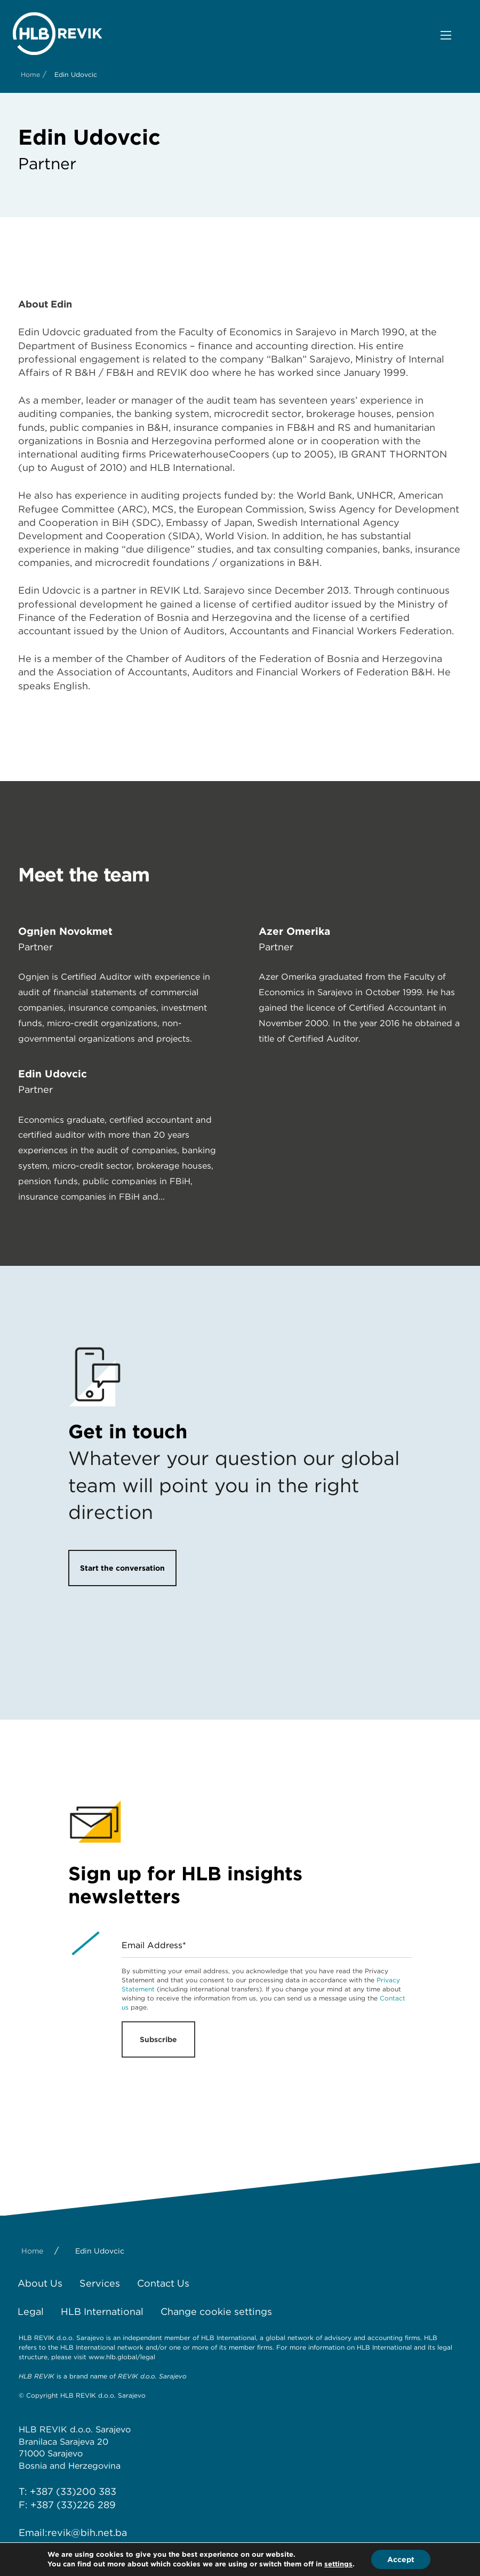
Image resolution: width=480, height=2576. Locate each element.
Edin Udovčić (52, 1074)
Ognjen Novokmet (65, 931)
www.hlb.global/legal (122, 2357)
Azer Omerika (294, 931)
